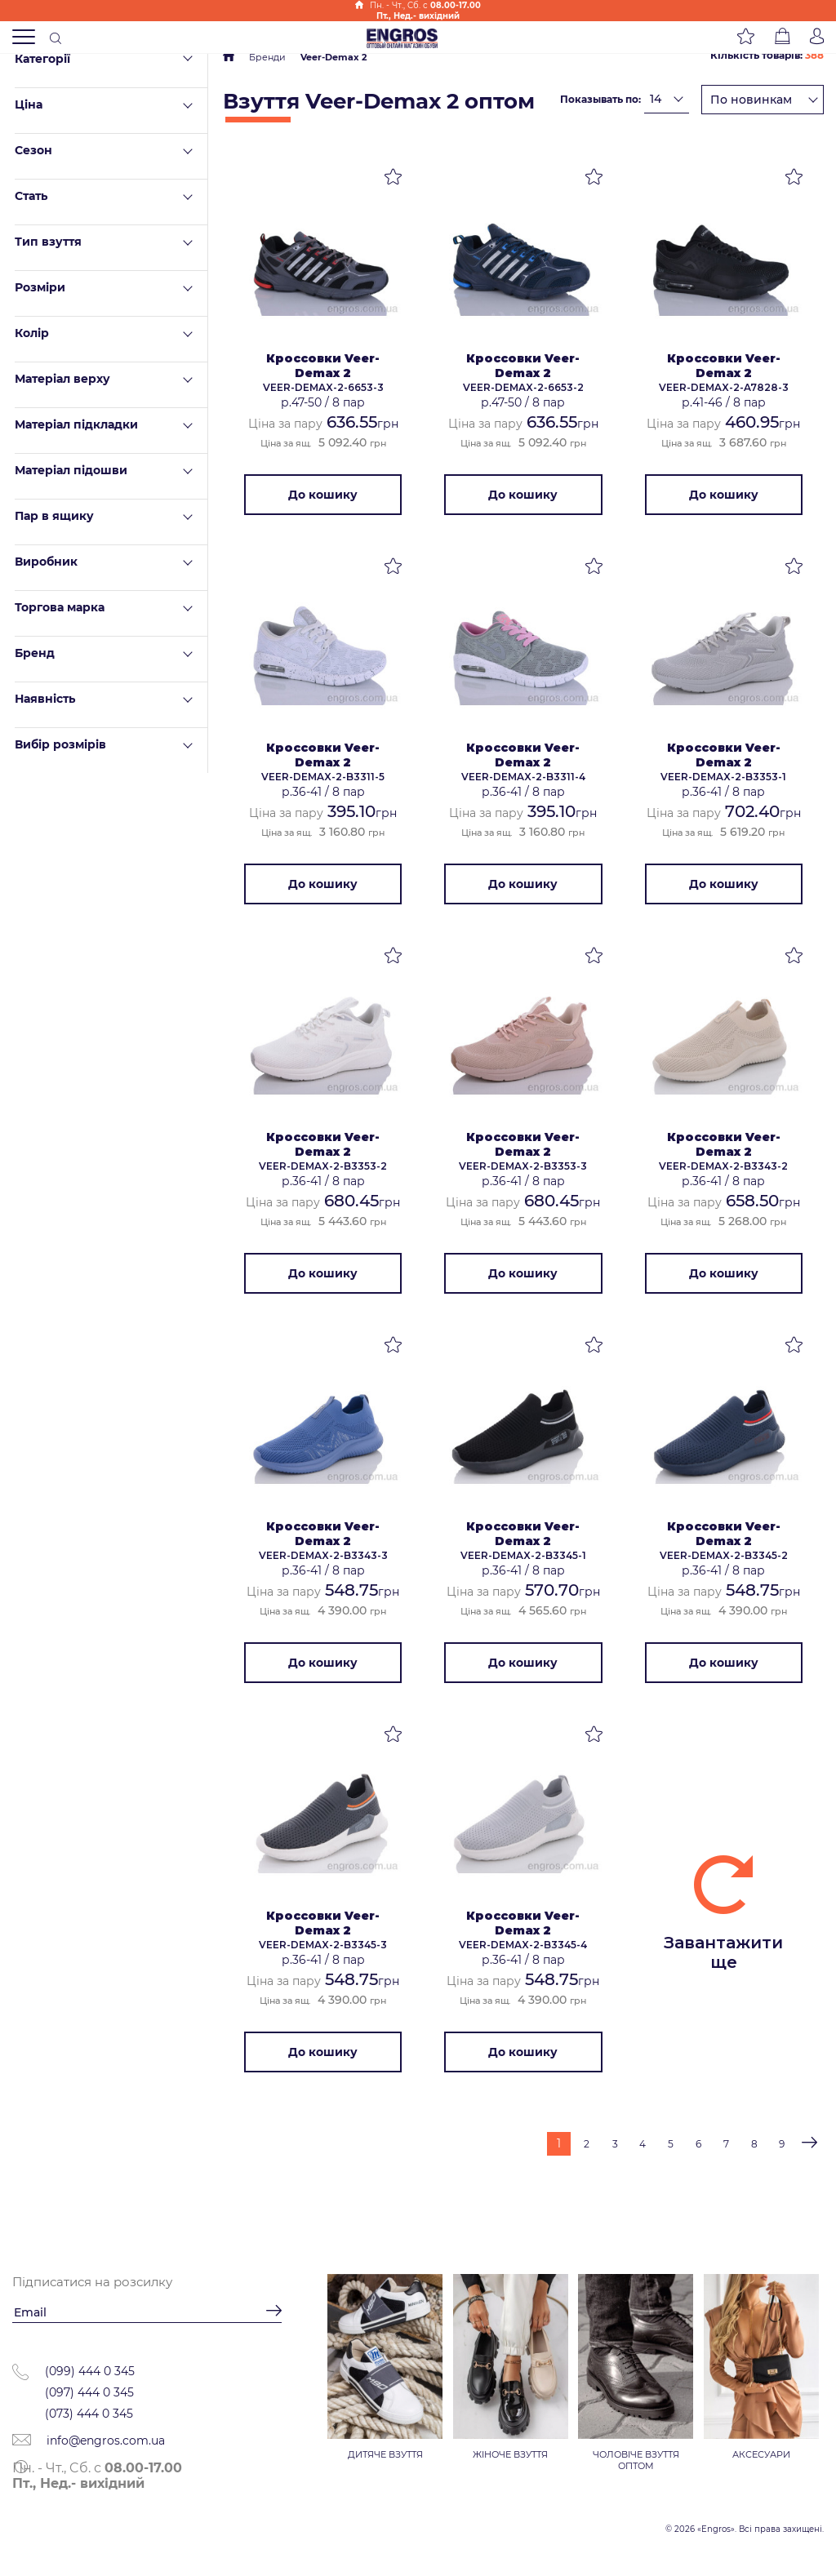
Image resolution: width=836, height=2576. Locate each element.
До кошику (323, 494)
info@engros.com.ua (88, 2441)
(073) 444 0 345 (89, 2414)
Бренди (267, 57)
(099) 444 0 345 (90, 2372)
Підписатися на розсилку (92, 2282)
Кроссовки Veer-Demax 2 (323, 365)
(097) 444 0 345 (89, 2393)
